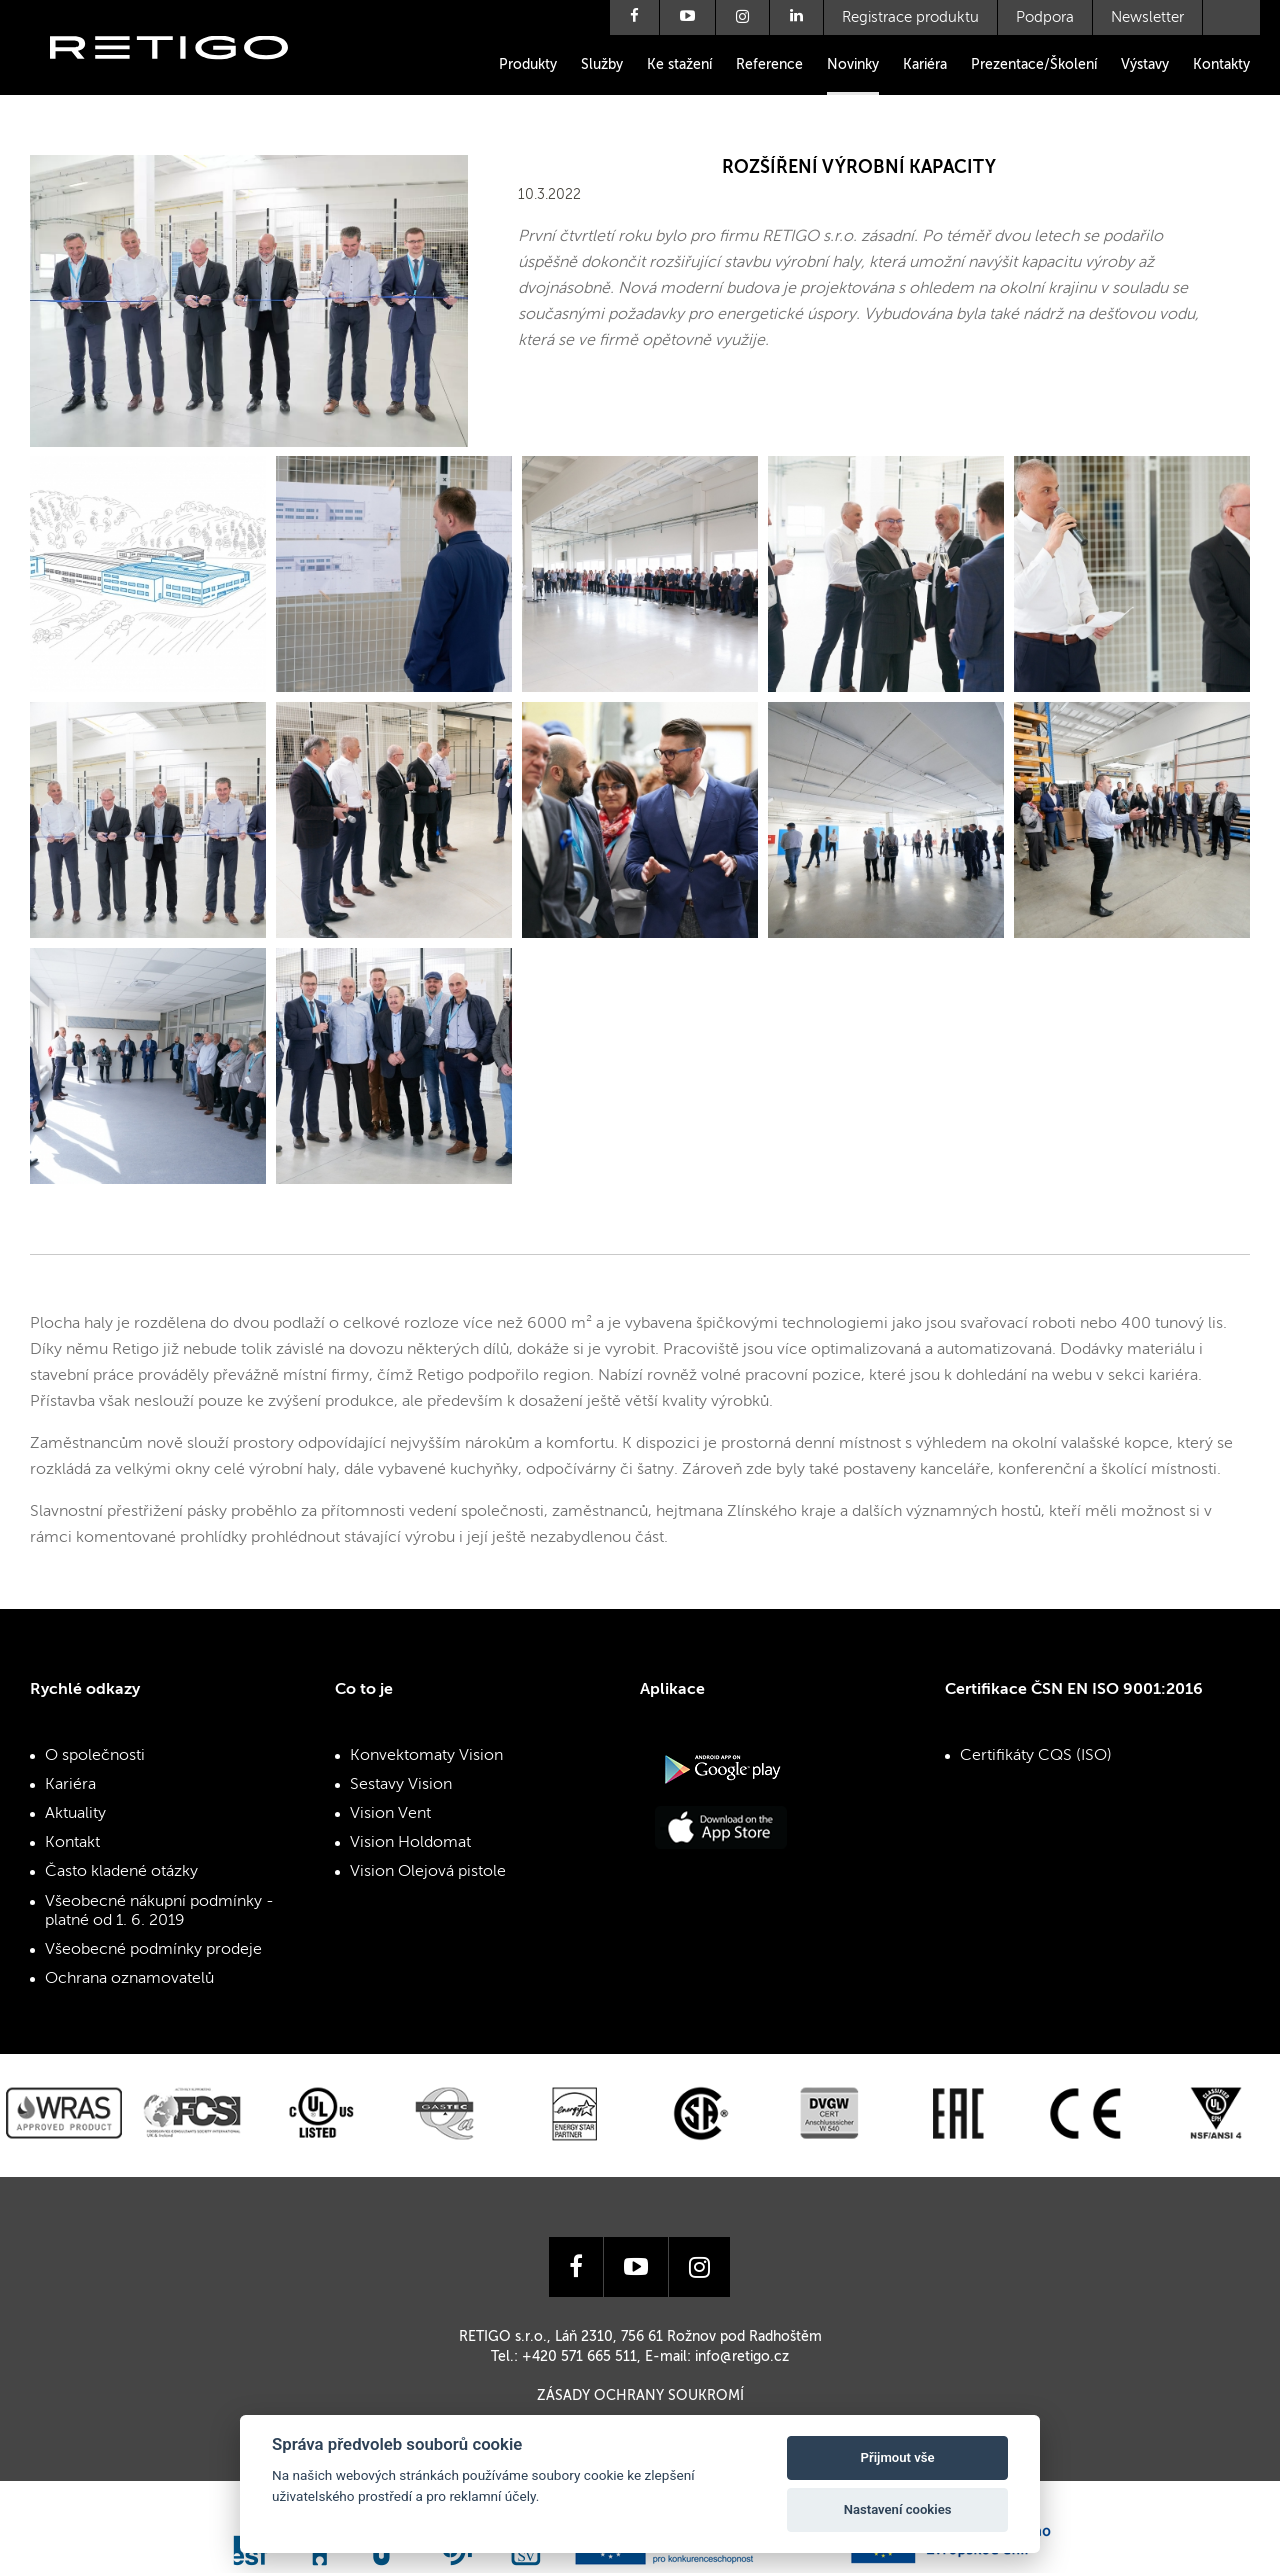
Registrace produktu (910, 17)
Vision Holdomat (410, 1843)
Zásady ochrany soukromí (640, 2396)
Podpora (1045, 17)
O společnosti (95, 1756)
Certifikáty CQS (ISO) (1036, 1756)
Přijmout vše (898, 2457)
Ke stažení (679, 65)
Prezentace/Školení (1034, 65)
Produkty (528, 65)
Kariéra (925, 65)
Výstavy (1145, 65)
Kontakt (72, 1843)
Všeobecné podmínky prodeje (153, 1950)
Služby (602, 65)
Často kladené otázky (121, 1872)
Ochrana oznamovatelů (129, 1979)
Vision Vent (390, 1814)
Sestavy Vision (401, 1785)
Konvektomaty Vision (426, 1756)
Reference (769, 65)
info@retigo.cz (742, 2357)
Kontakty (1221, 65)
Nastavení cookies (898, 2509)
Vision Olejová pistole (428, 1872)
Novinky (853, 65)
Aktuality (75, 1814)
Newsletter (1147, 17)
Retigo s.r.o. (185, 77)
